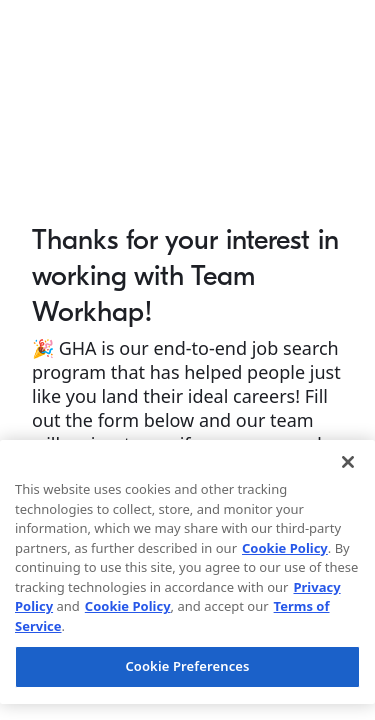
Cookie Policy (285, 548)
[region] (187, 572)
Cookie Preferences (187, 666)
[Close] (348, 462)
